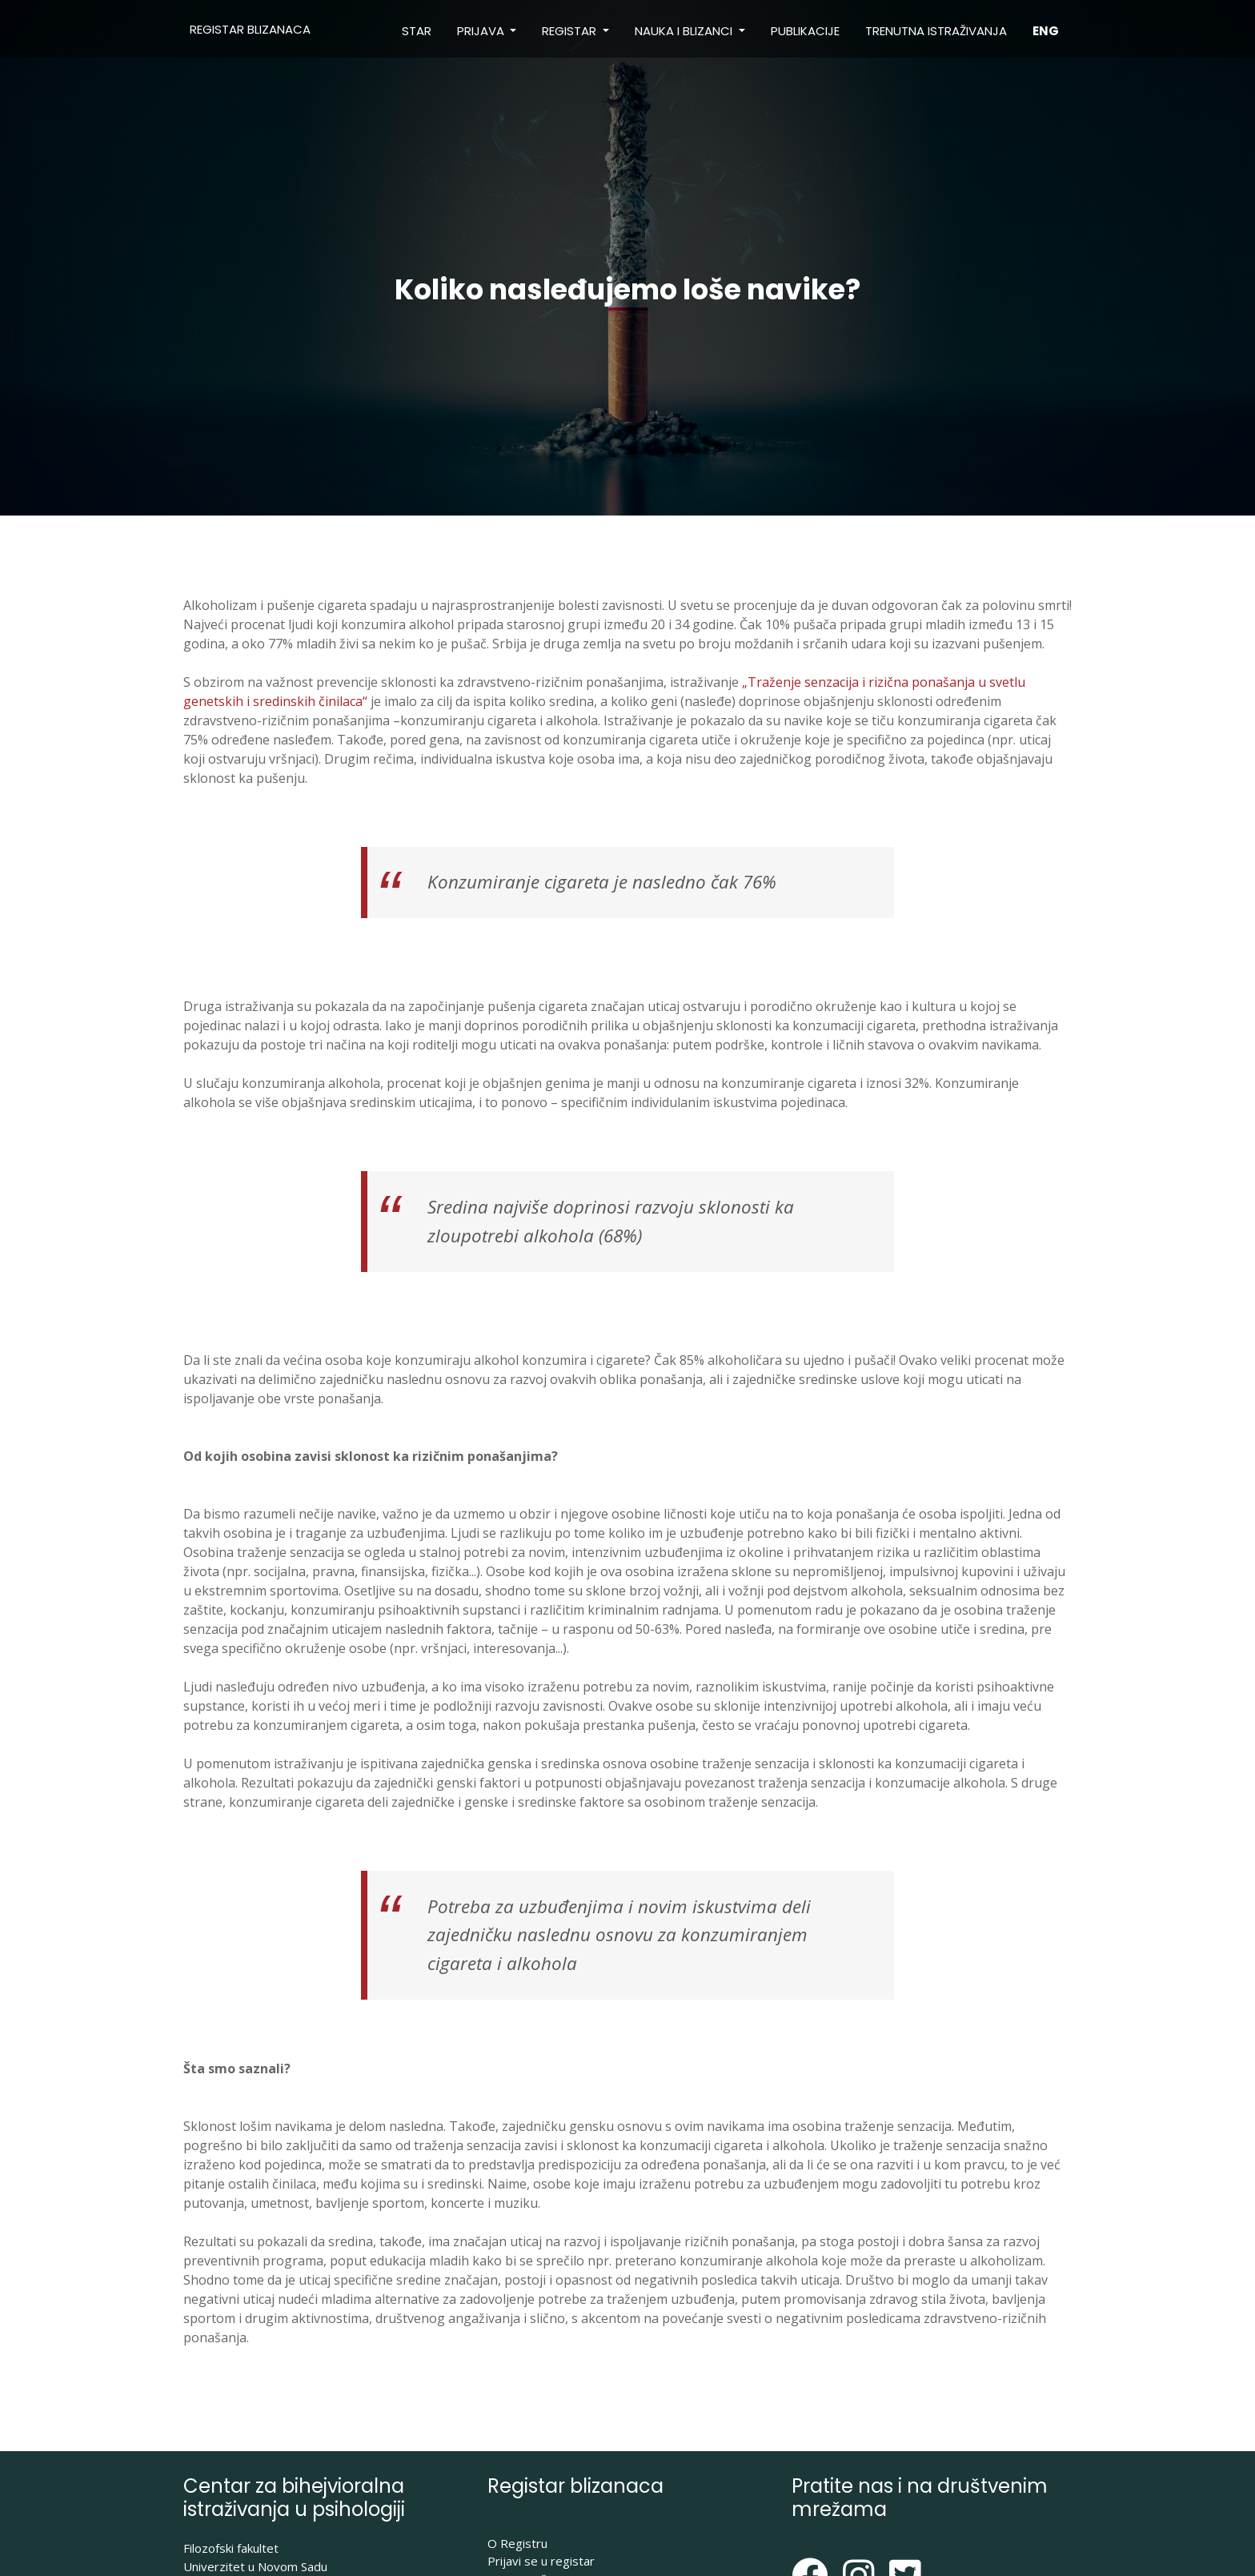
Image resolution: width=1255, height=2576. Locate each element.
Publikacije (805, 30)
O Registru (517, 2543)
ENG (1045, 30)
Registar (570, 30)
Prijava (482, 30)
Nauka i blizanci (685, 30)
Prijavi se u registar (541, 2561)
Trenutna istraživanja (936, 30)
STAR (416, 30)
